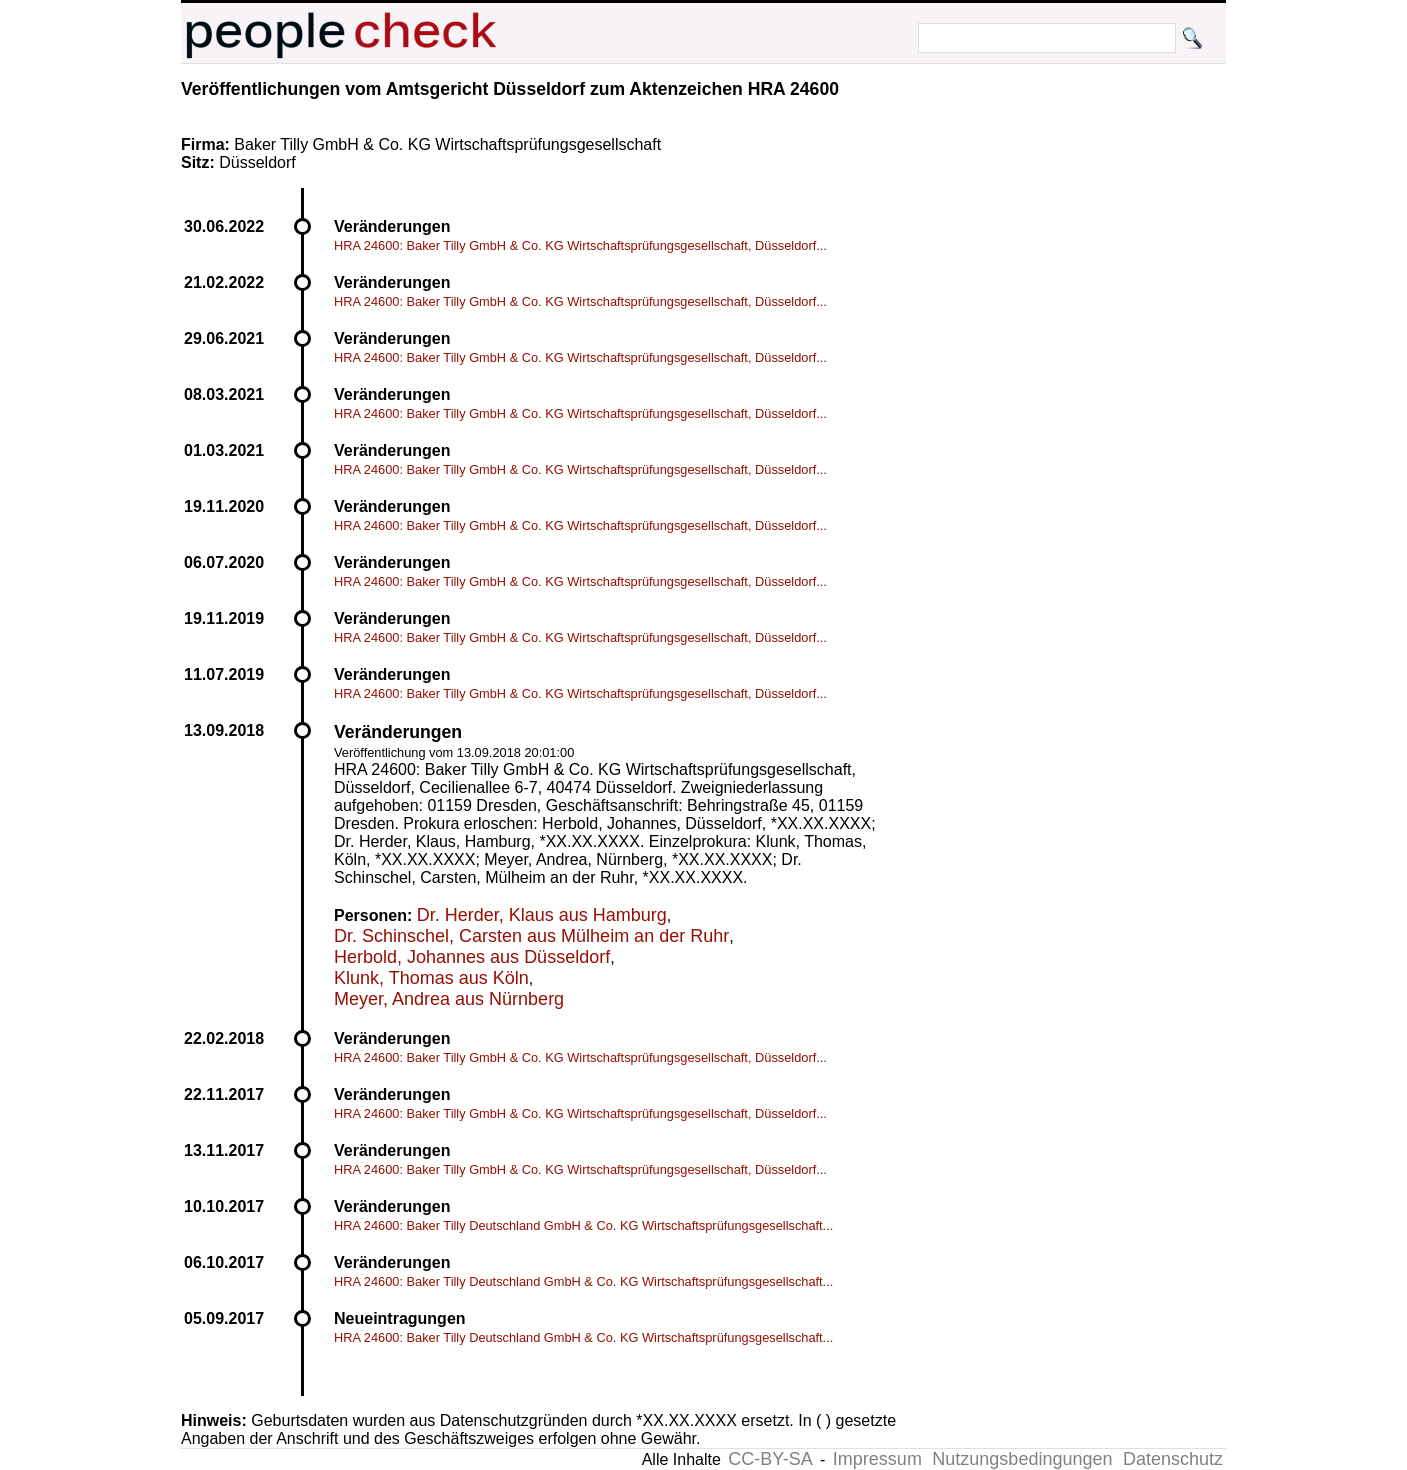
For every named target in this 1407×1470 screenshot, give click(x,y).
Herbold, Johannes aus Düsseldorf (472, 957)
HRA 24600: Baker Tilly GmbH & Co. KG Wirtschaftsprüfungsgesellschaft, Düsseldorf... (580, 245)
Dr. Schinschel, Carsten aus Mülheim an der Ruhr (531, 936)
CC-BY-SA (770, 1459)
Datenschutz (1173, 1459)
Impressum (877, 1459)
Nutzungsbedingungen (1022, 1459)
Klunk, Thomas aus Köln (431, 978)
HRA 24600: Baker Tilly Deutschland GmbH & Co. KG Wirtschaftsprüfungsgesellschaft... (583, 1225)
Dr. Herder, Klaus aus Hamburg (542, 915)
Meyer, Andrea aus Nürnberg (449, 999)
